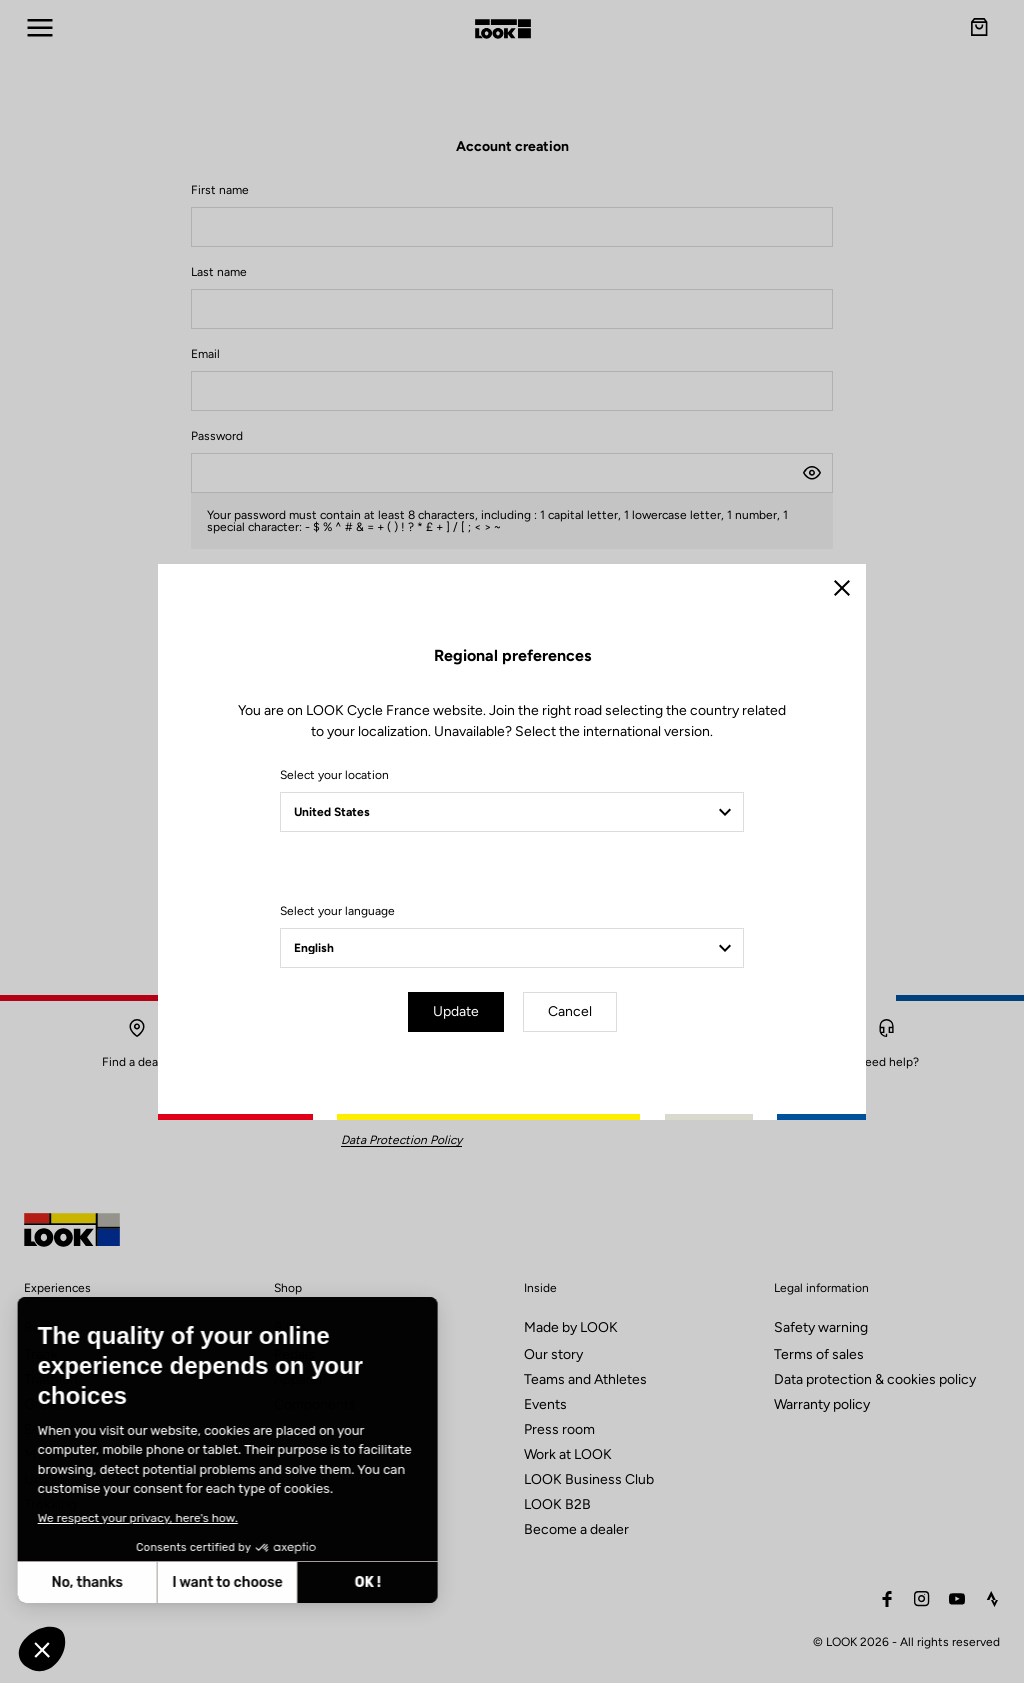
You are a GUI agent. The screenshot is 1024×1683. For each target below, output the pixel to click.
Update (456, 1011)
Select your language (337, 911)
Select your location (334, 775)
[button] (42, 1649)
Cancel (570, 1011)
